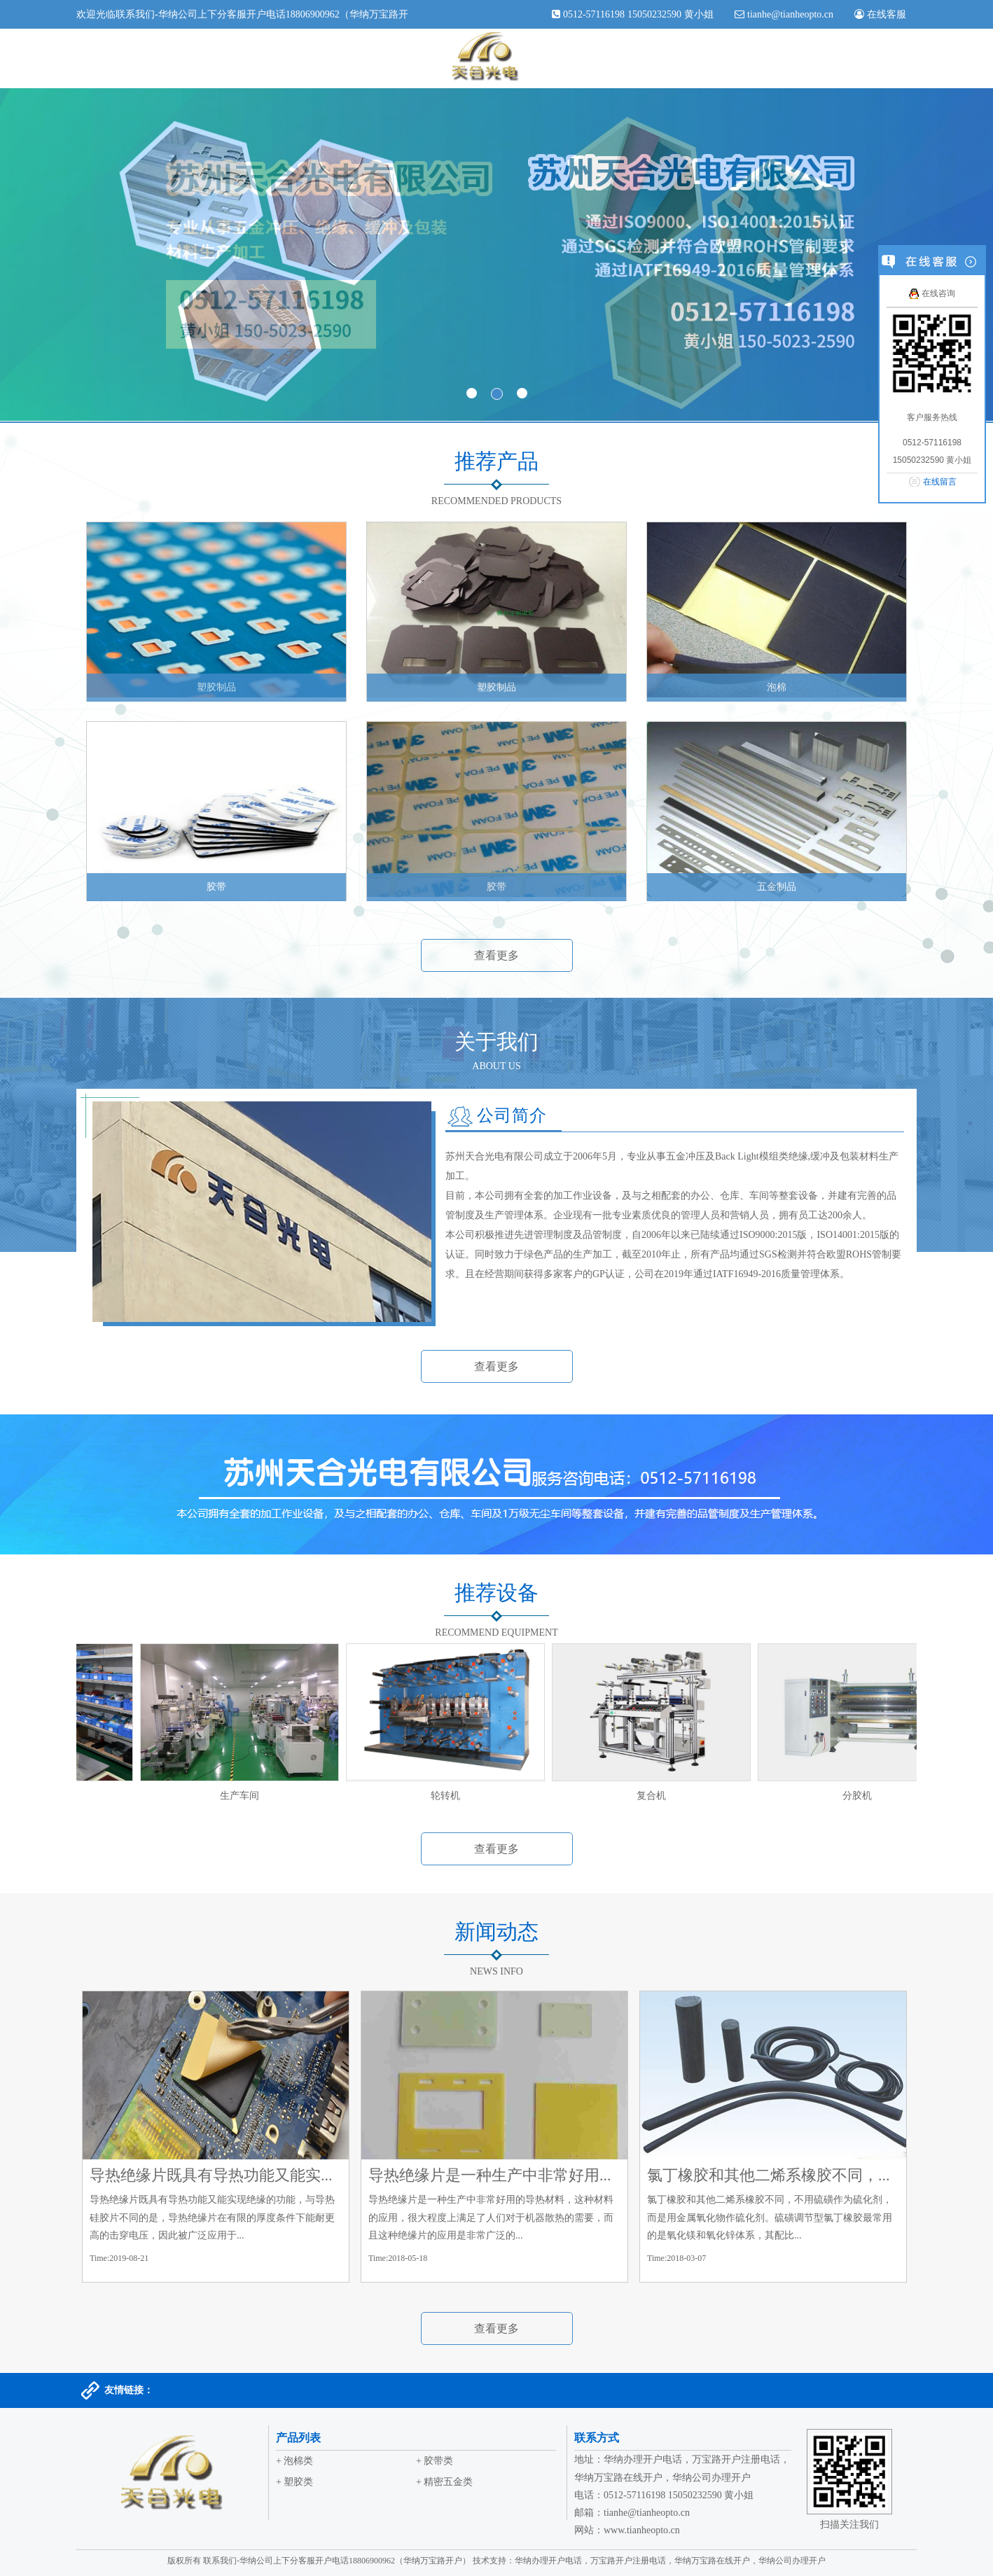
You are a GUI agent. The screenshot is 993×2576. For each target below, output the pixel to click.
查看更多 (496, 955)
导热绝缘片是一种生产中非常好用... (489, 2175)
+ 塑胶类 (294, 2482)
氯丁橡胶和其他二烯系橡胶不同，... (768, 2175)
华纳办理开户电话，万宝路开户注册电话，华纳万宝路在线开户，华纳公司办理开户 (670, 2560)
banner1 (496, 254)
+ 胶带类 (434, 2461)
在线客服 (885, 14)
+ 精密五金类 (444, 2482)
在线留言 (940, 482)
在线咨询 (931, 293)
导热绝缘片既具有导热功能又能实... (211, 2175)
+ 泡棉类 (294, 2461)
